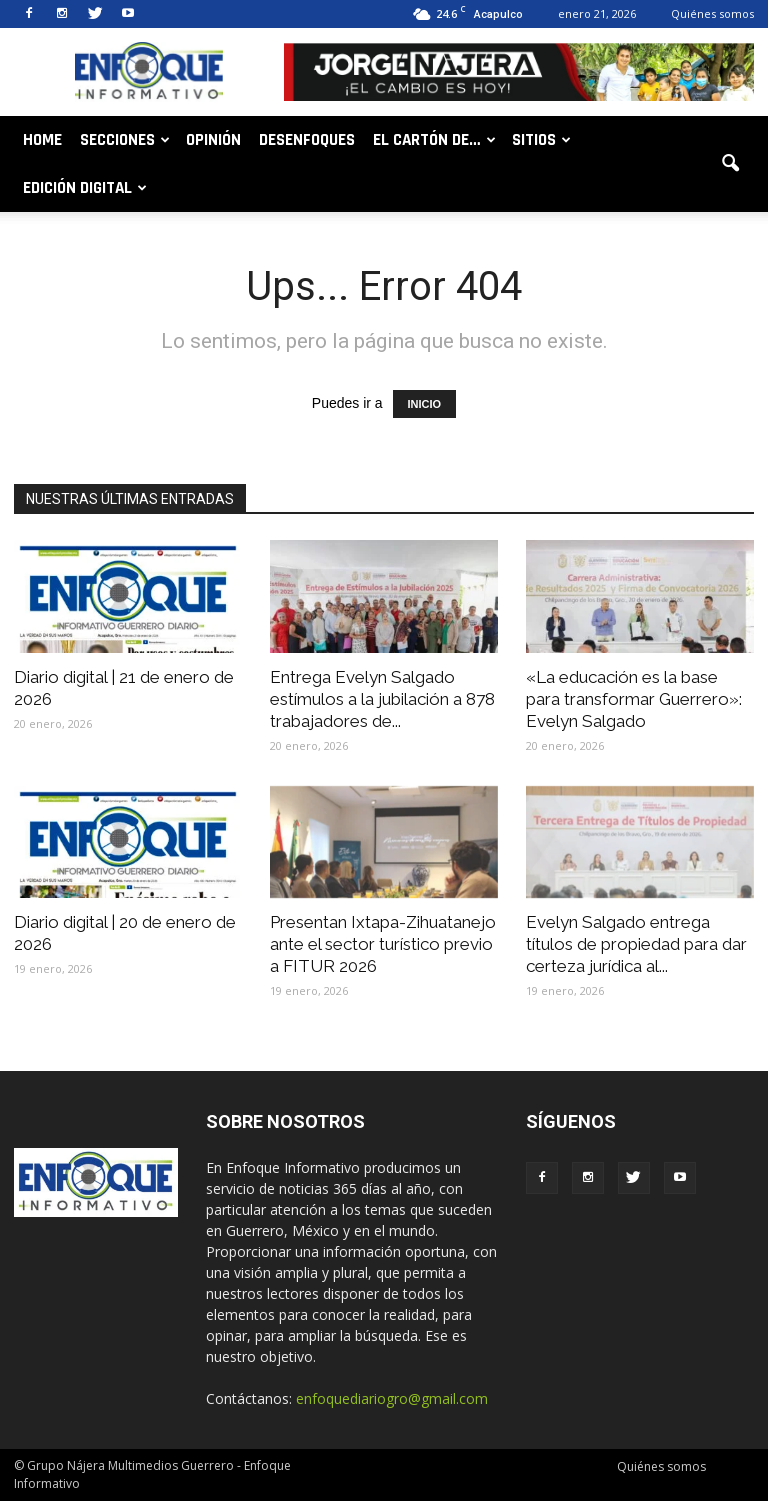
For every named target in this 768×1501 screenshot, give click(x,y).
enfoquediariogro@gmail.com (392, 1398)
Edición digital (85, 188)
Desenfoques (307, 140)
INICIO (425, 404)
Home (42, 140)
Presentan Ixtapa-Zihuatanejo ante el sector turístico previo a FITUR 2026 (383, 944)
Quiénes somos (712, 13)
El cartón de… (434, 140)
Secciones (125, 140)
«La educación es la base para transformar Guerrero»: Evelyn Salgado (634, 699)
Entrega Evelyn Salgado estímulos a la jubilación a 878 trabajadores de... (382, 699)
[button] (730, 164)
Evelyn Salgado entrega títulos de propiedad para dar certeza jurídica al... (636, 944)
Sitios (541, 140)
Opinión (213, 140)
